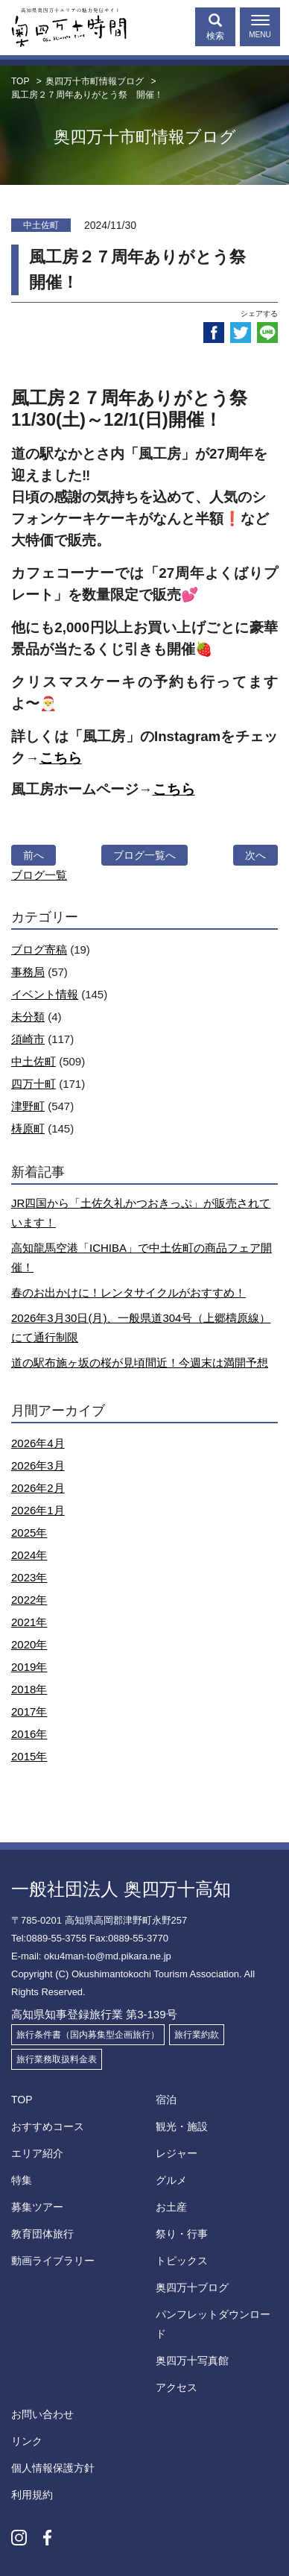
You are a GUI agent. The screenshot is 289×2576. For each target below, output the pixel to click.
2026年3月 (38, 1465)
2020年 (29, 1644)
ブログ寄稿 (39, 949)
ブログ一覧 (39, 875)
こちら (60, 758)
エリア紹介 (37, 2153)
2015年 (29, 1756)
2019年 (29, 1666)
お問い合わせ (42, 2414)
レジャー (176, 2153)
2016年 (29, 1734)
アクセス (176, 2387)
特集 (21, 2180)
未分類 (28, 1016)
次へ (255, 855)
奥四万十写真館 (192, 2360)
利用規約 (32, 2495)
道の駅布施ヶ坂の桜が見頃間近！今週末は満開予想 (139, 1362)
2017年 (29, 1711)
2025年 (29, 1532)
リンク (26, 2441)
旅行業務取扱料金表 (56, 2059)
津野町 (28, 1106)
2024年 (29, 1555)
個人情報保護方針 (53, 2468)
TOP (22, 2100)
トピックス (182, 2261)
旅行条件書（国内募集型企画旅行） (87, 2034)
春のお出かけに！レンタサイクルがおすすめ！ (128, 1292)
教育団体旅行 (42, 2234)
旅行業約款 (196, 2034)
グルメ (171, 2180)
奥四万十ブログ (192, 2287)
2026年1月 (38, 1510)
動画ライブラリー (53, 2261)
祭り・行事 (182, 2234)
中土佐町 (33, 1061)
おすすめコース (47, 2126)
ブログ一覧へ (144, 855)
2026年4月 (38, 1443)
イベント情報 (44, 994)
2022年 (29, 1599)
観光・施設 (182, 2126)
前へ (33, 855)
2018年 (29, 1689)
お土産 (171, 2207)
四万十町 (33, 1083)
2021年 (29, 1622)
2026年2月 (38, 1487)
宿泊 (166, 2100)
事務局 (28, 972)
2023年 (29, 1577)
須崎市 (28, 1039)
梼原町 (28, 1128)
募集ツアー (37, 2207)
